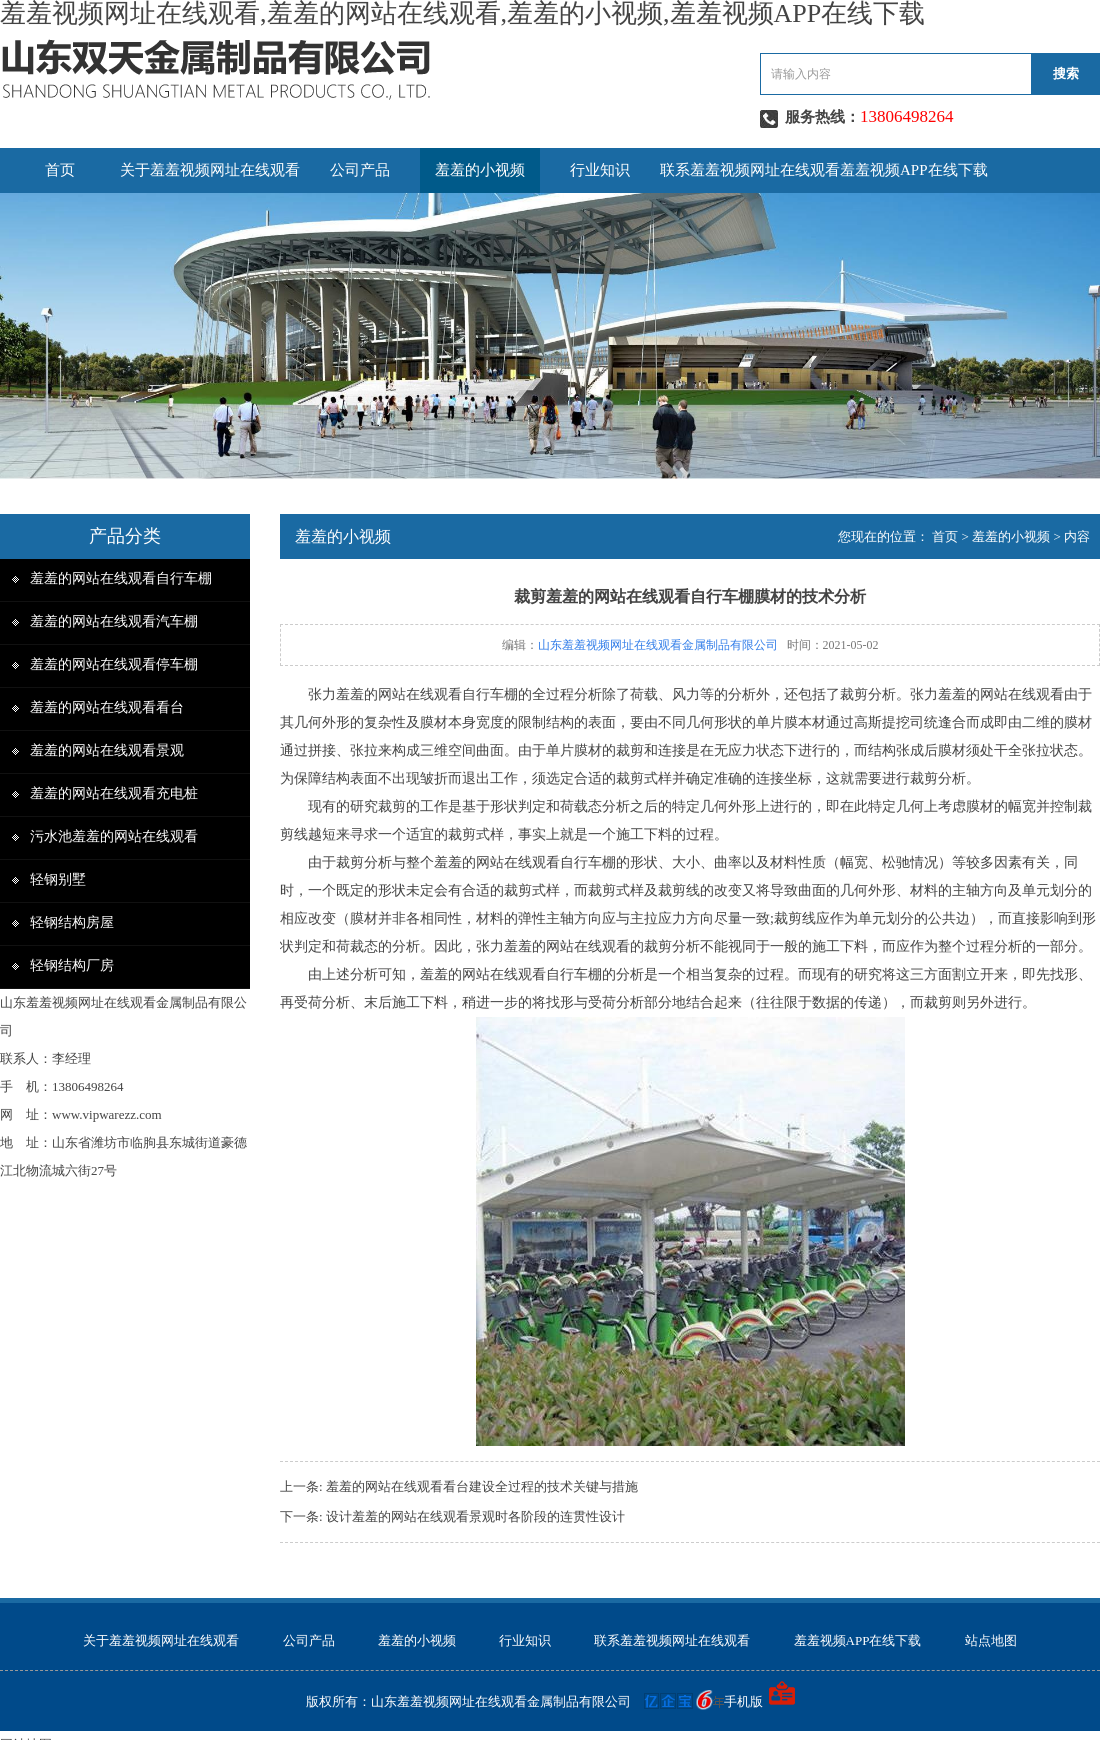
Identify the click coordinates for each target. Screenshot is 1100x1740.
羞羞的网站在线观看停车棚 (114, 664)
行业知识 (600, 170)
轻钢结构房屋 (72, 922)
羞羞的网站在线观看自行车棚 (121, 578)
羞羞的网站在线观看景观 (107, 750)
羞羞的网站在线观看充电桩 (114, 793)
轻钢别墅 (58, 879)
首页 (60, 170)
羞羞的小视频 (480, 170)
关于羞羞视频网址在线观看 (210, 170)
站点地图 (991, 1640)
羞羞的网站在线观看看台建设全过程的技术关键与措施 (482, 1486)
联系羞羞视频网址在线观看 (750, 170)
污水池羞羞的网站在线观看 (114, 836)
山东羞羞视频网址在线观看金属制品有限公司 (658, 645)
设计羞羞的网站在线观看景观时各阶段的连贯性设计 (475, 1516)
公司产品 (360, 170)
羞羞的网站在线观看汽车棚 (114, 621)
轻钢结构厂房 (72, 965)
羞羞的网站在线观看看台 (107, 707)
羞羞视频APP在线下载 (914, 170)
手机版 (743, 1701)
